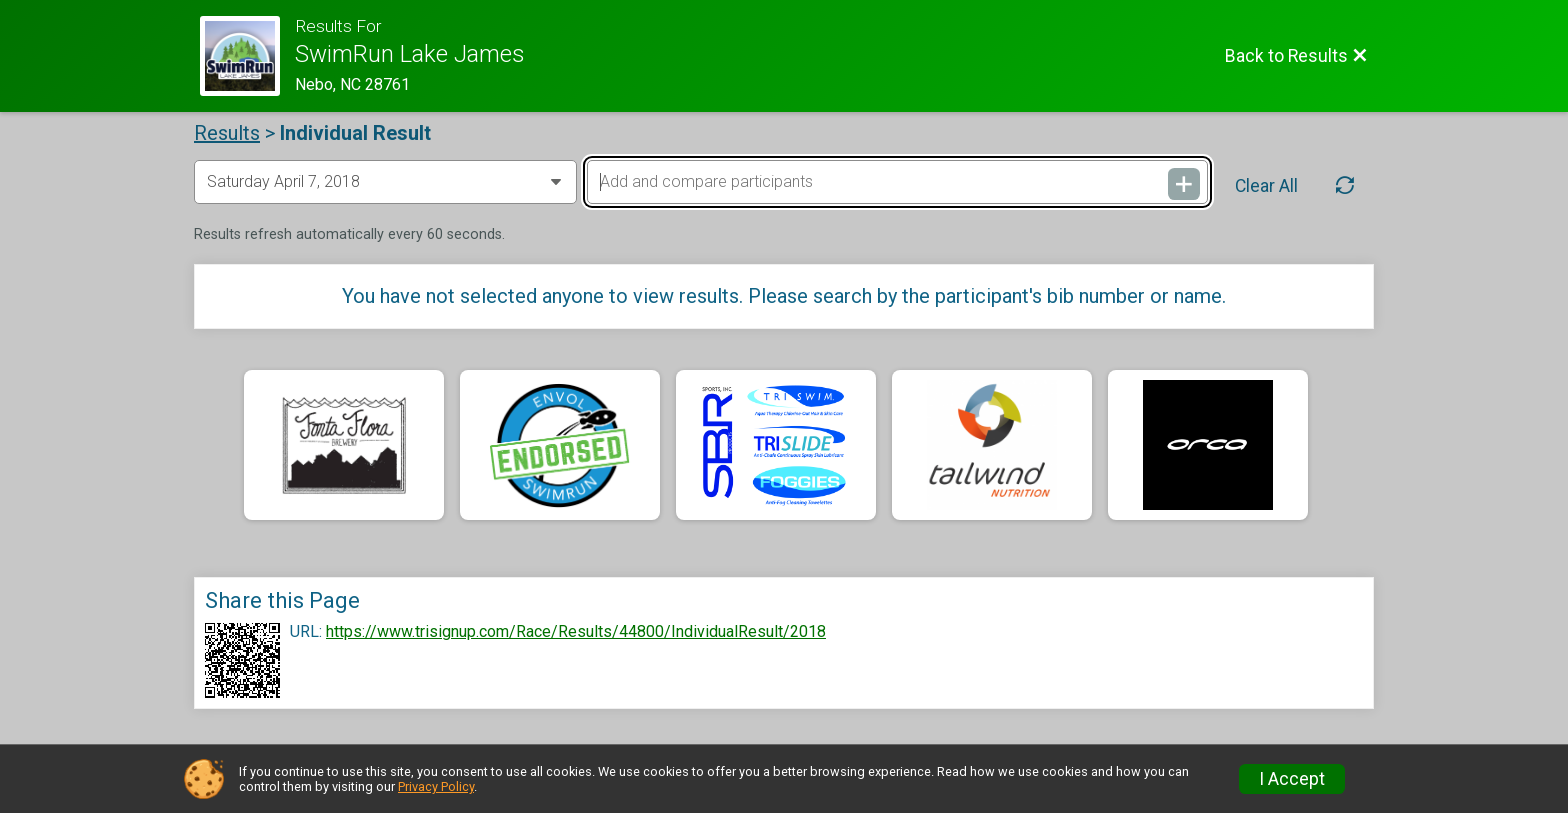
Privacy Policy (436, 786)
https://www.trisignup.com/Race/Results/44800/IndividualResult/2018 (576, 632)
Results (227, 133)
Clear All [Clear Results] (1266, 186)
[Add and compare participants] (897, 182)
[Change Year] (385, 182)
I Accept (1292, 779)
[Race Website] (247, 56)
